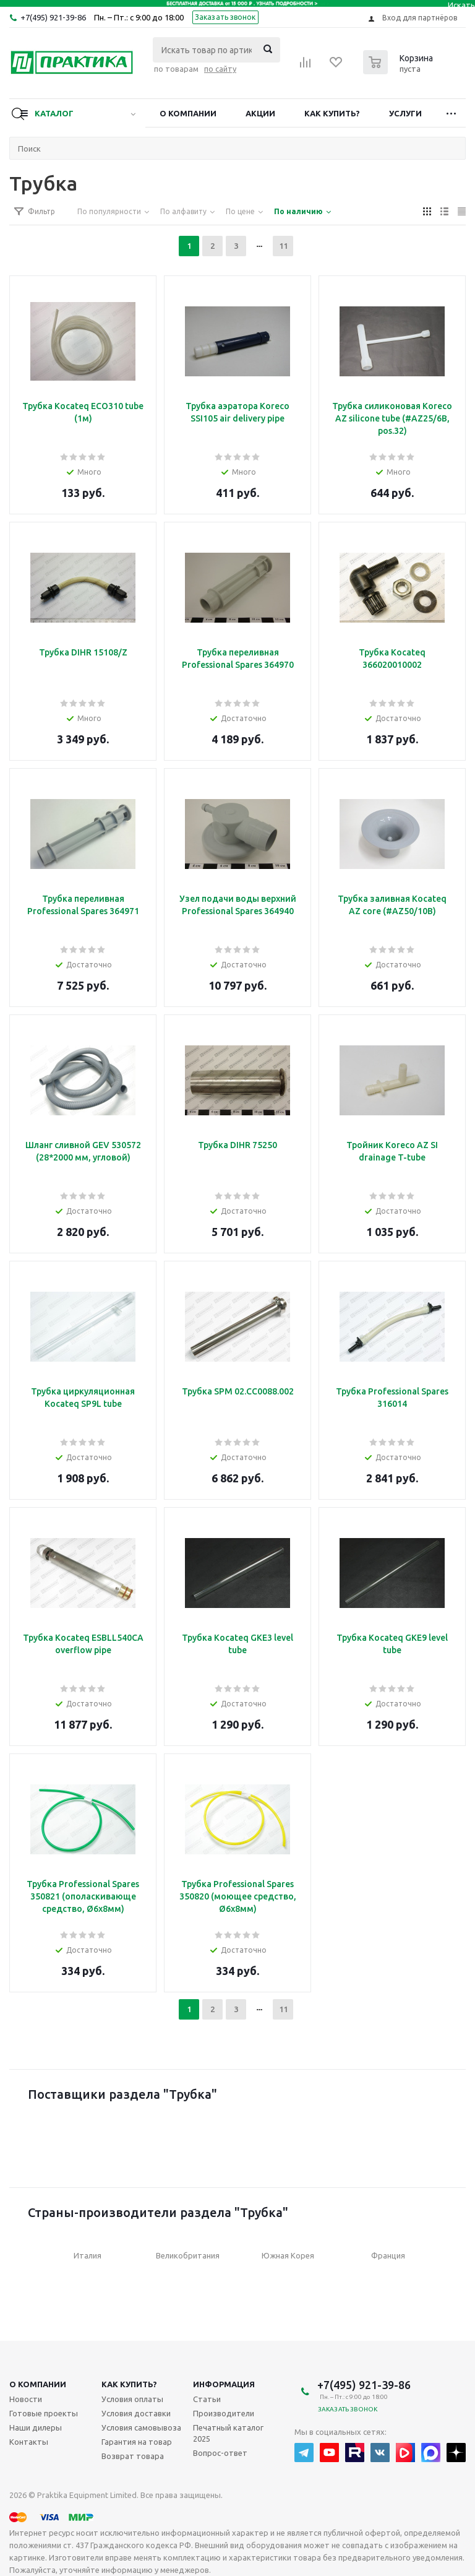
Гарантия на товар (136, 2441)
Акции (260, 113)
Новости (25, 2399)
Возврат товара (132, 2456)
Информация (224, 2384)
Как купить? (332, 113)
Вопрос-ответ (220, 2452)
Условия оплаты (132, 2399)
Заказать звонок (225, 17)
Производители (223, 2413)
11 (283, 245)
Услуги (405, 113)
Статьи (207, 2399)
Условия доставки (136, 2413)
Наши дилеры (35, 2427)
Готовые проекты (43, 2413)
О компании (188, 113)
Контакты (28, 2441)
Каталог (54, 113)
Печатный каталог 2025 (228, 2433)
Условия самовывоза (141, 2427)
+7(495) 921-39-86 (53, 17)
